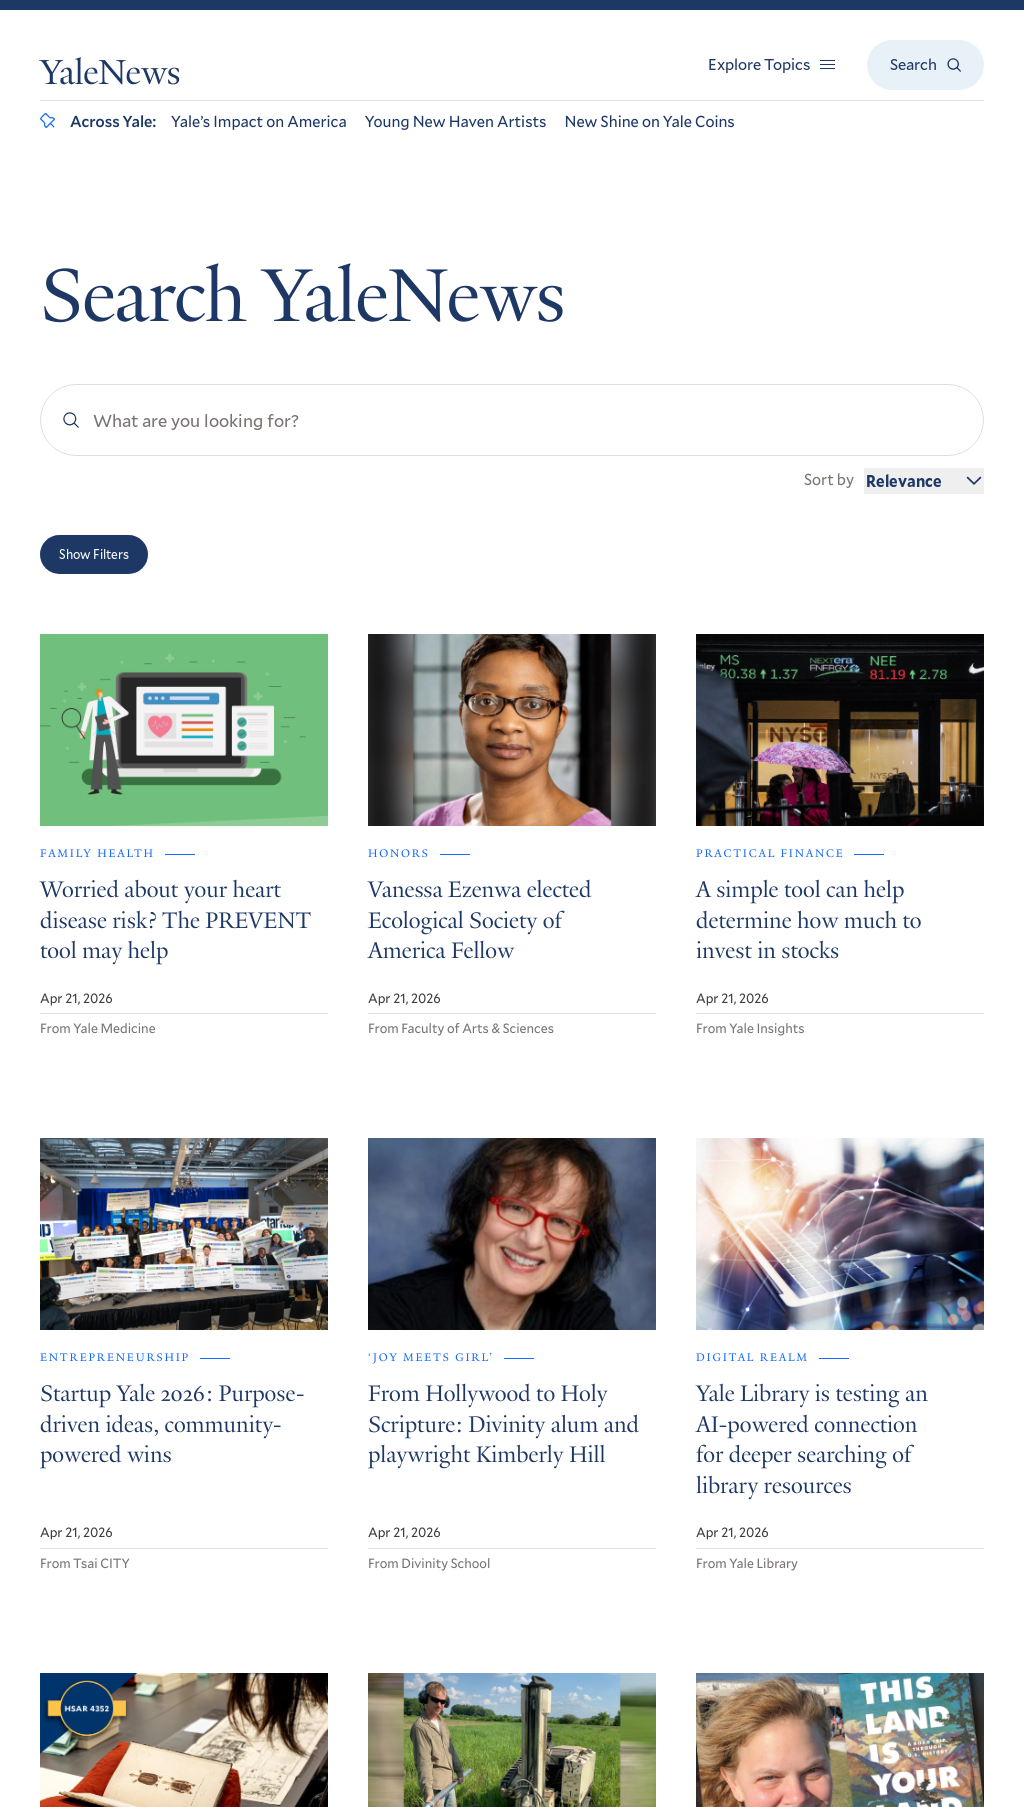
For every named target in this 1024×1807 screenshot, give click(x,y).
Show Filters (94, 554)
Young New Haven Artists (456, 121)
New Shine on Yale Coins (649, 121)
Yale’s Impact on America (259, 121)
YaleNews (110, 77)
